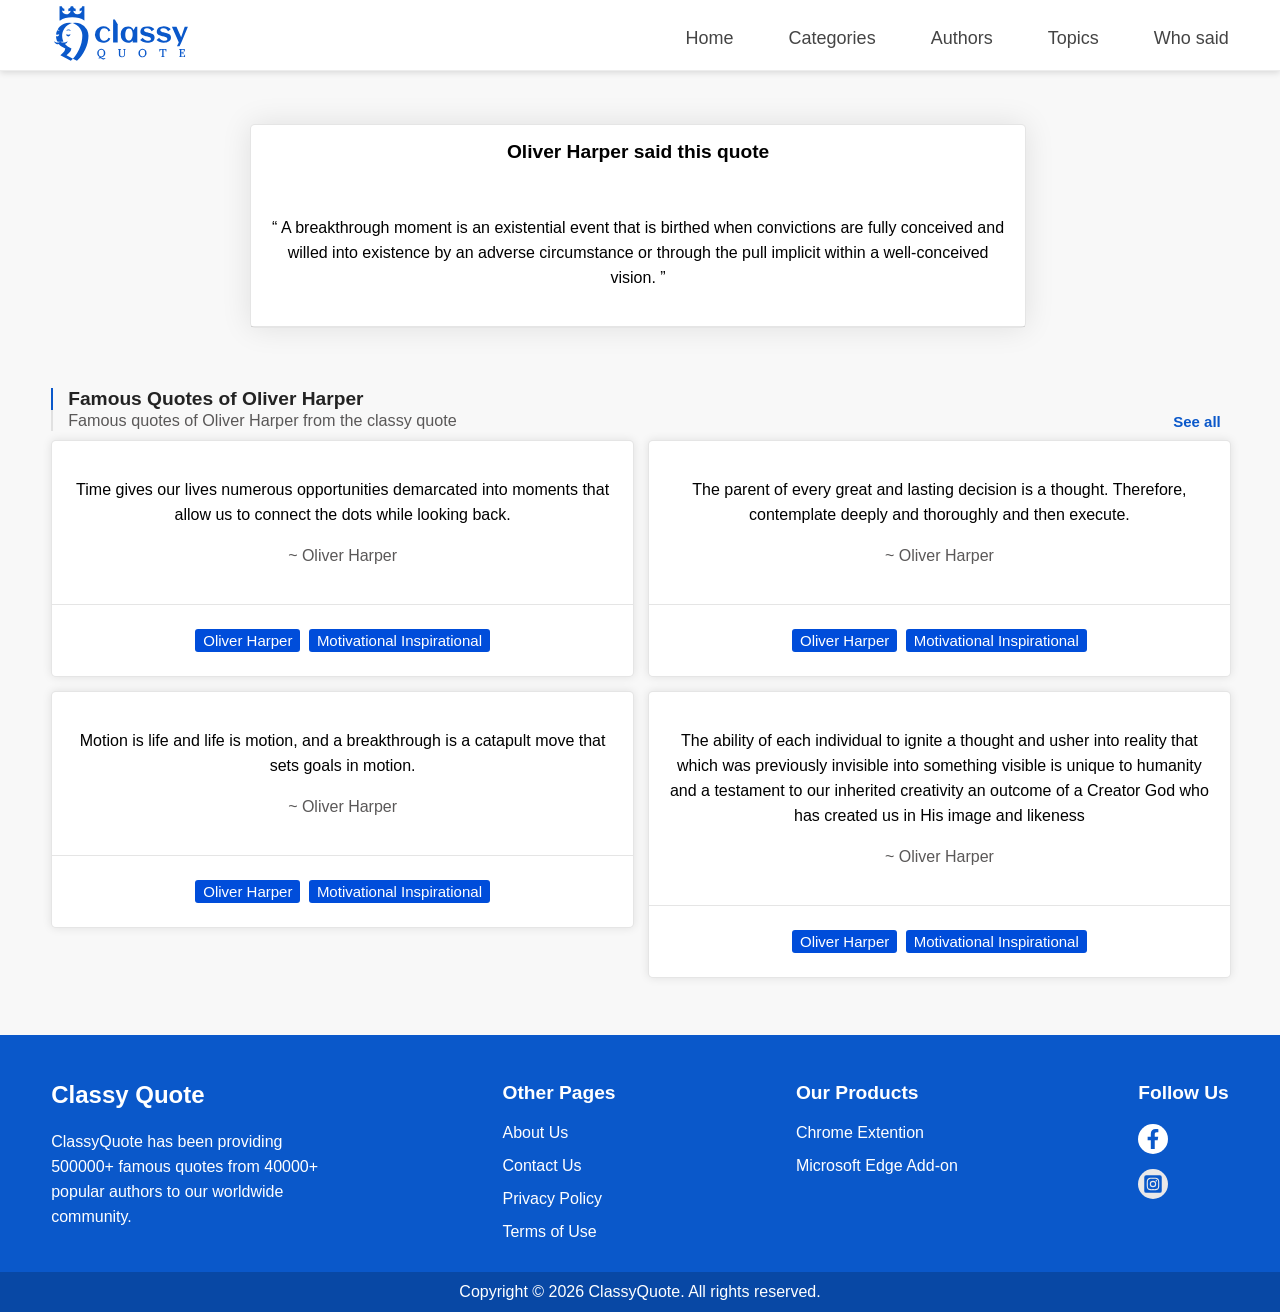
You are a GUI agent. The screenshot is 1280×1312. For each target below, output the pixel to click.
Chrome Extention (860, 1132)
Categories (832, 38)
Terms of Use (549, 1231)
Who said (1191, 38)
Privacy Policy (552, 1198)
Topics (1073, 38)
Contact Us (541, 1165)
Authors (962, 38)
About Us (535, 1132)
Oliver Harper (247, 640)
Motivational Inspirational (399, 640)
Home (710, 38)
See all (1197, 421)
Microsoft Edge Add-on (877, 1165)
